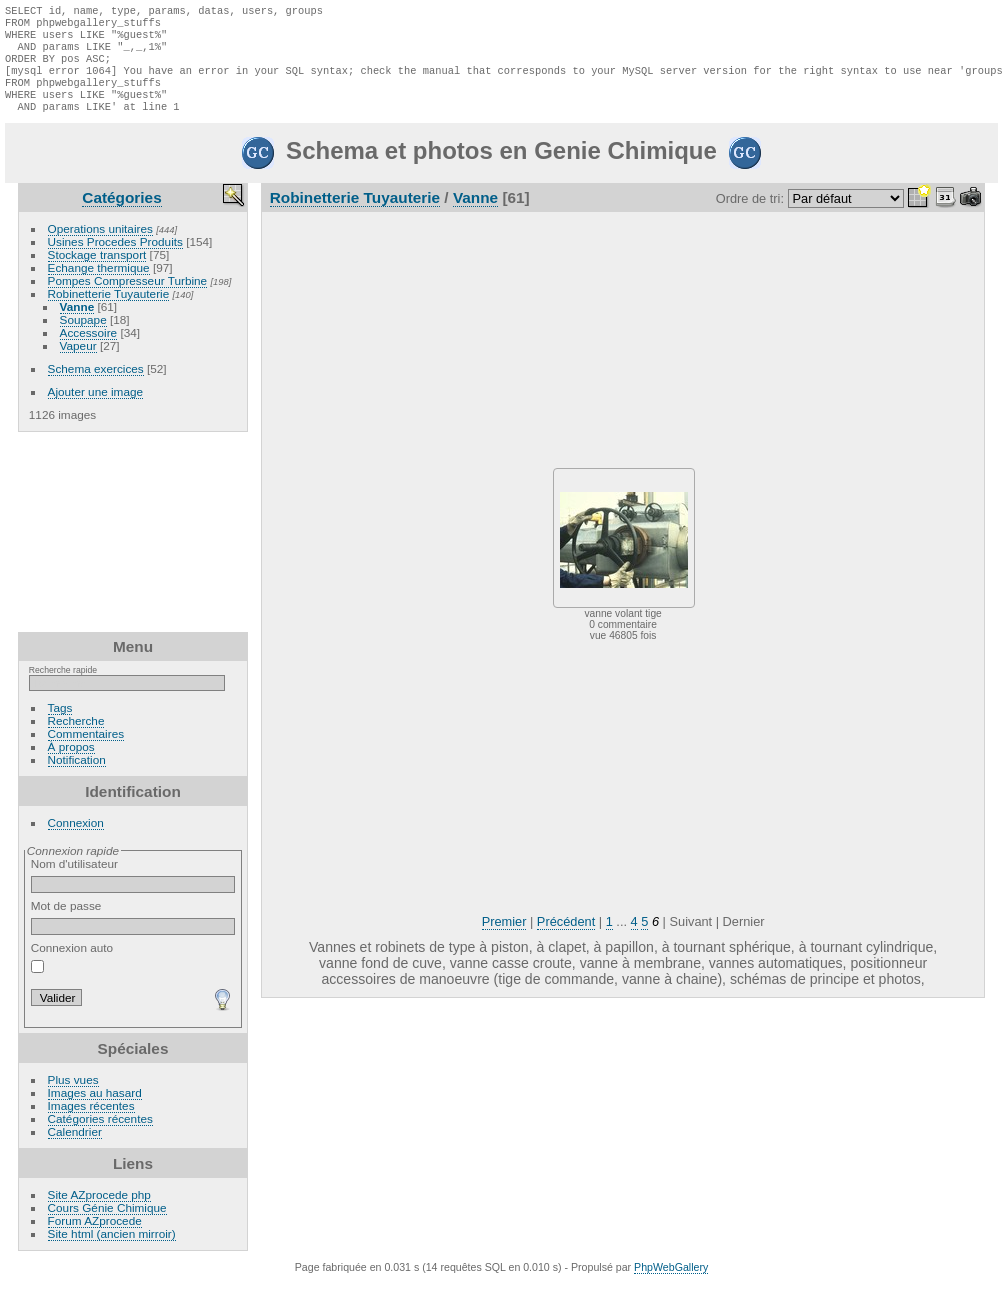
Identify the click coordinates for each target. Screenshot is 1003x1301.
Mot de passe (133, 935)
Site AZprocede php (99, 1212)
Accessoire (89, 350)
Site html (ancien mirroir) (112, 1251)
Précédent (566, 939)
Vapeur (78, 363)
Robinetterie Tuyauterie (109, 311)
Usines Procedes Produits (115, 259)
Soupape (83, 337)
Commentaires (86, 751)
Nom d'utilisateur (133, 893)
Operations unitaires (100, 246)
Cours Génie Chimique (107, 1225)
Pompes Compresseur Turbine (128, 298)
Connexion (76, 840)
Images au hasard (95, 1110)
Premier (504, 939)
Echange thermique (99, 285)
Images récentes (91, 1123)
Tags (60, 725)
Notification (77, 777)
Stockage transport (97, 272)
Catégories (121, 215)
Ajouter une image (96, 409)
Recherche (76, 738)
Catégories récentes (100, 1136)
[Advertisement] (133, 550)
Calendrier (75, 1149)
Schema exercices (96, 386)
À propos (71, 764)
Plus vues (73, 1097)
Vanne (77, 324)
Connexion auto (72, 975)
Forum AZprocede (95, 1238)
